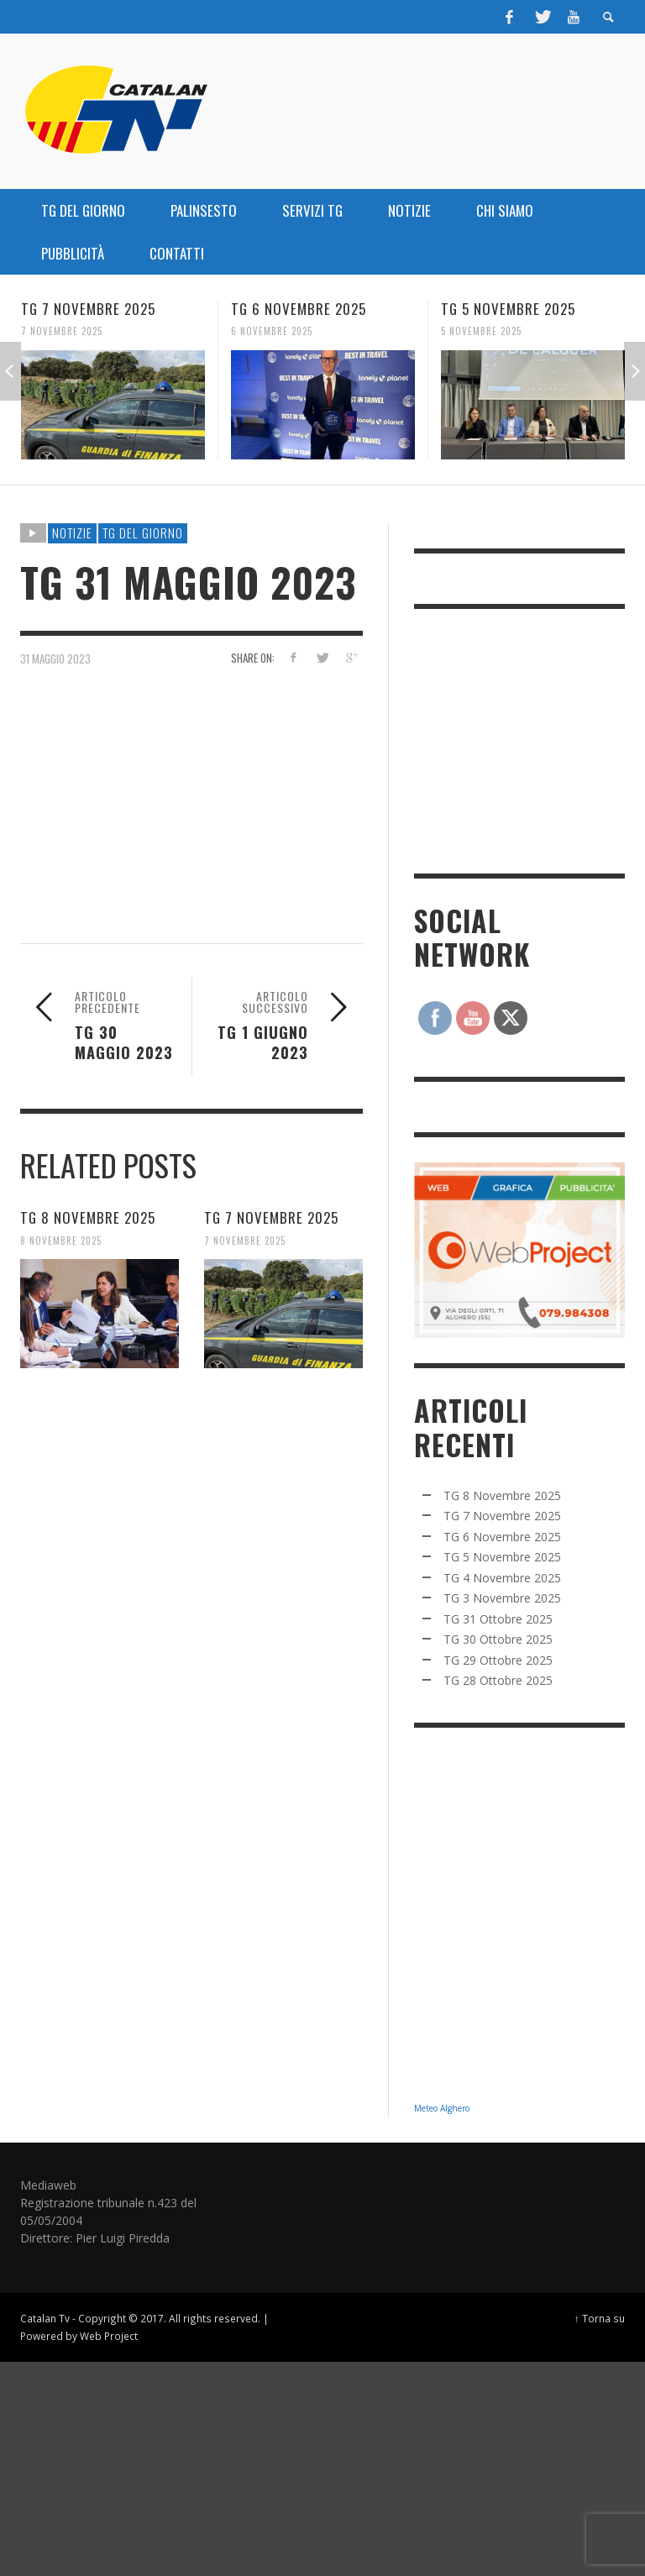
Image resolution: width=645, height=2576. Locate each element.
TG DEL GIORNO (142, 532)
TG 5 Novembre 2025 (508, 308)
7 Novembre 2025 (61, 331)
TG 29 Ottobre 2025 (498, 1660)
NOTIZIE (72, 532)
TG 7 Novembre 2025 (88, 308)
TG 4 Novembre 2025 (502, 1578)
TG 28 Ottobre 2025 (498, 1680)
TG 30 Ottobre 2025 (498, 1639)
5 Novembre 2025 (481, 331)
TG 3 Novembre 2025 (502, 1598)
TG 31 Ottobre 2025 (498, 1619)
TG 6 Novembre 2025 (298, 308)
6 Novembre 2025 (271, 331)
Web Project (109, 2336)
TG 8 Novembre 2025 (87, 1217)
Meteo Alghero (441, 2108)
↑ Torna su (599, 2318)
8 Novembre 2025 (61, 1239)
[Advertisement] (529, 739)
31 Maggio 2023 (55, 657)
